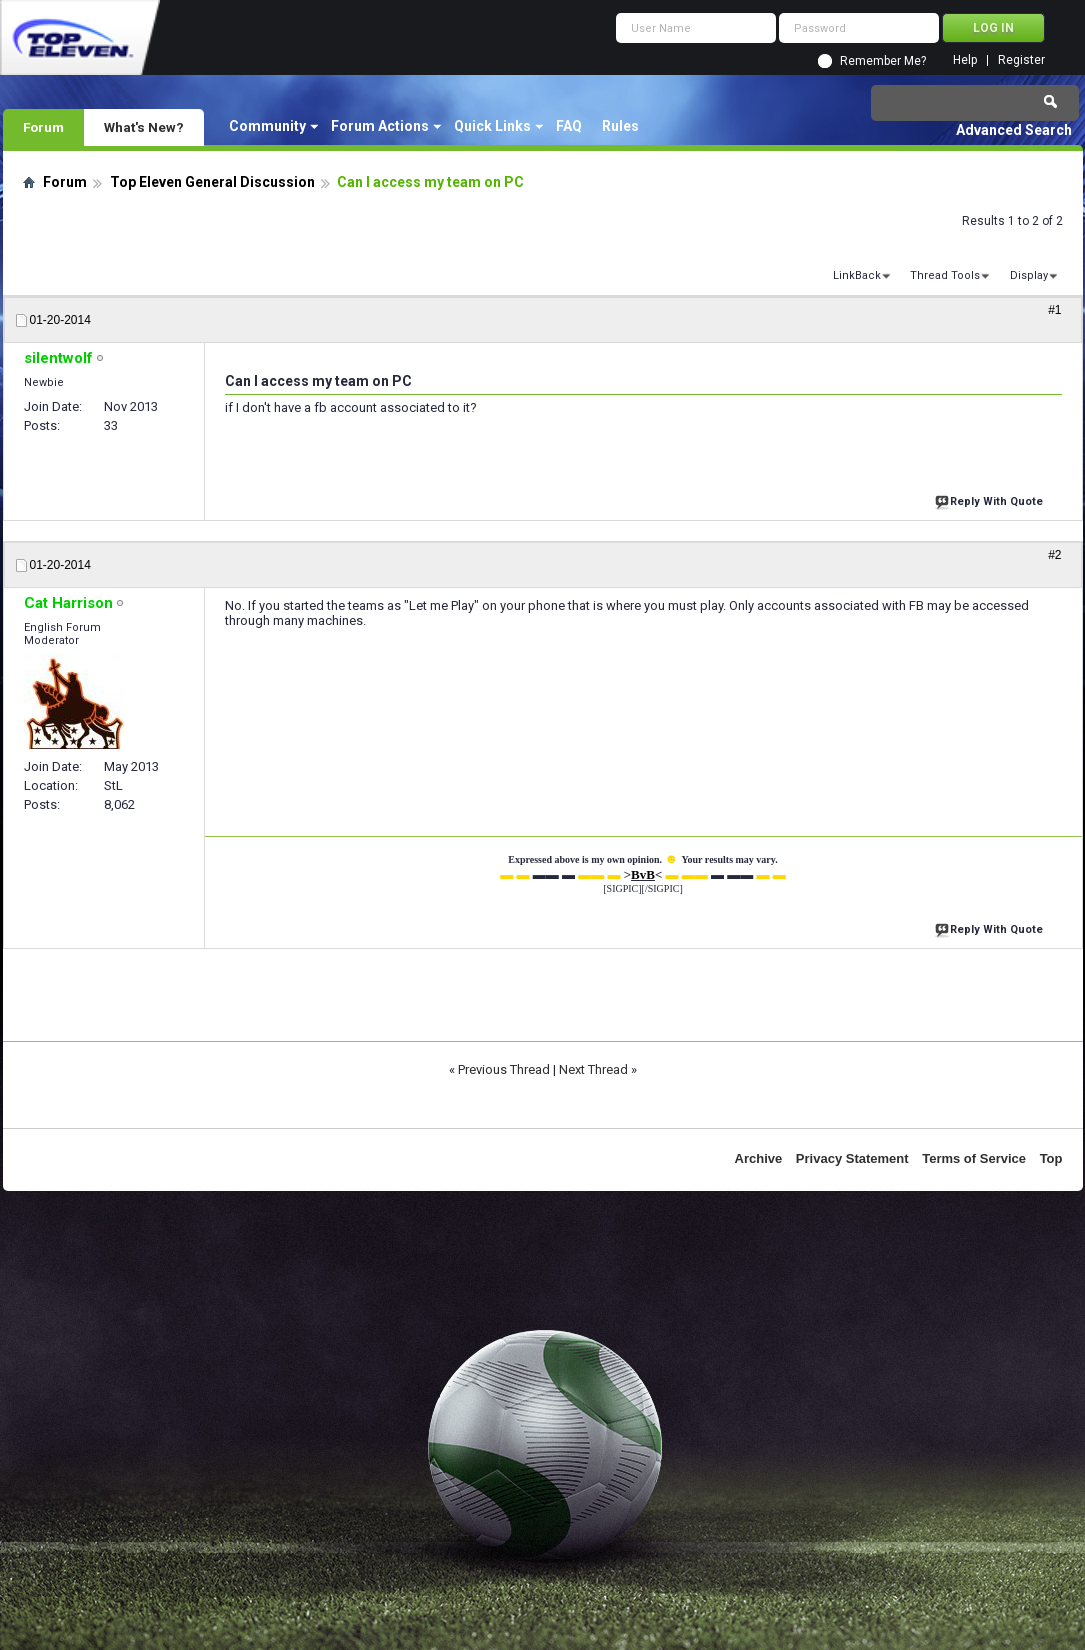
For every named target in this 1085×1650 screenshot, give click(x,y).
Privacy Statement (852, 1158)
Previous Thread (504, 1069)
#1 (1054, 310)
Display (1029, 275)
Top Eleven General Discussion (212, 182)
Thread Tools (945, 275)
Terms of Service (974, 1158)
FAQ (569, 126)
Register (1021, 60)
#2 (1054, 555)
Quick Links (492, 126)
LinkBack (857, 275)
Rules (620, 126)
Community (267, 126)
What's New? (144, 127)
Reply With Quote (991, 499)
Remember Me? (883, 61)
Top (1051, 1158)
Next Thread (593, 1069)
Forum (43, 127)
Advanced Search (1014, 130)
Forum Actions (380, 126)
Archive (759, 1158)
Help (965, 60)
